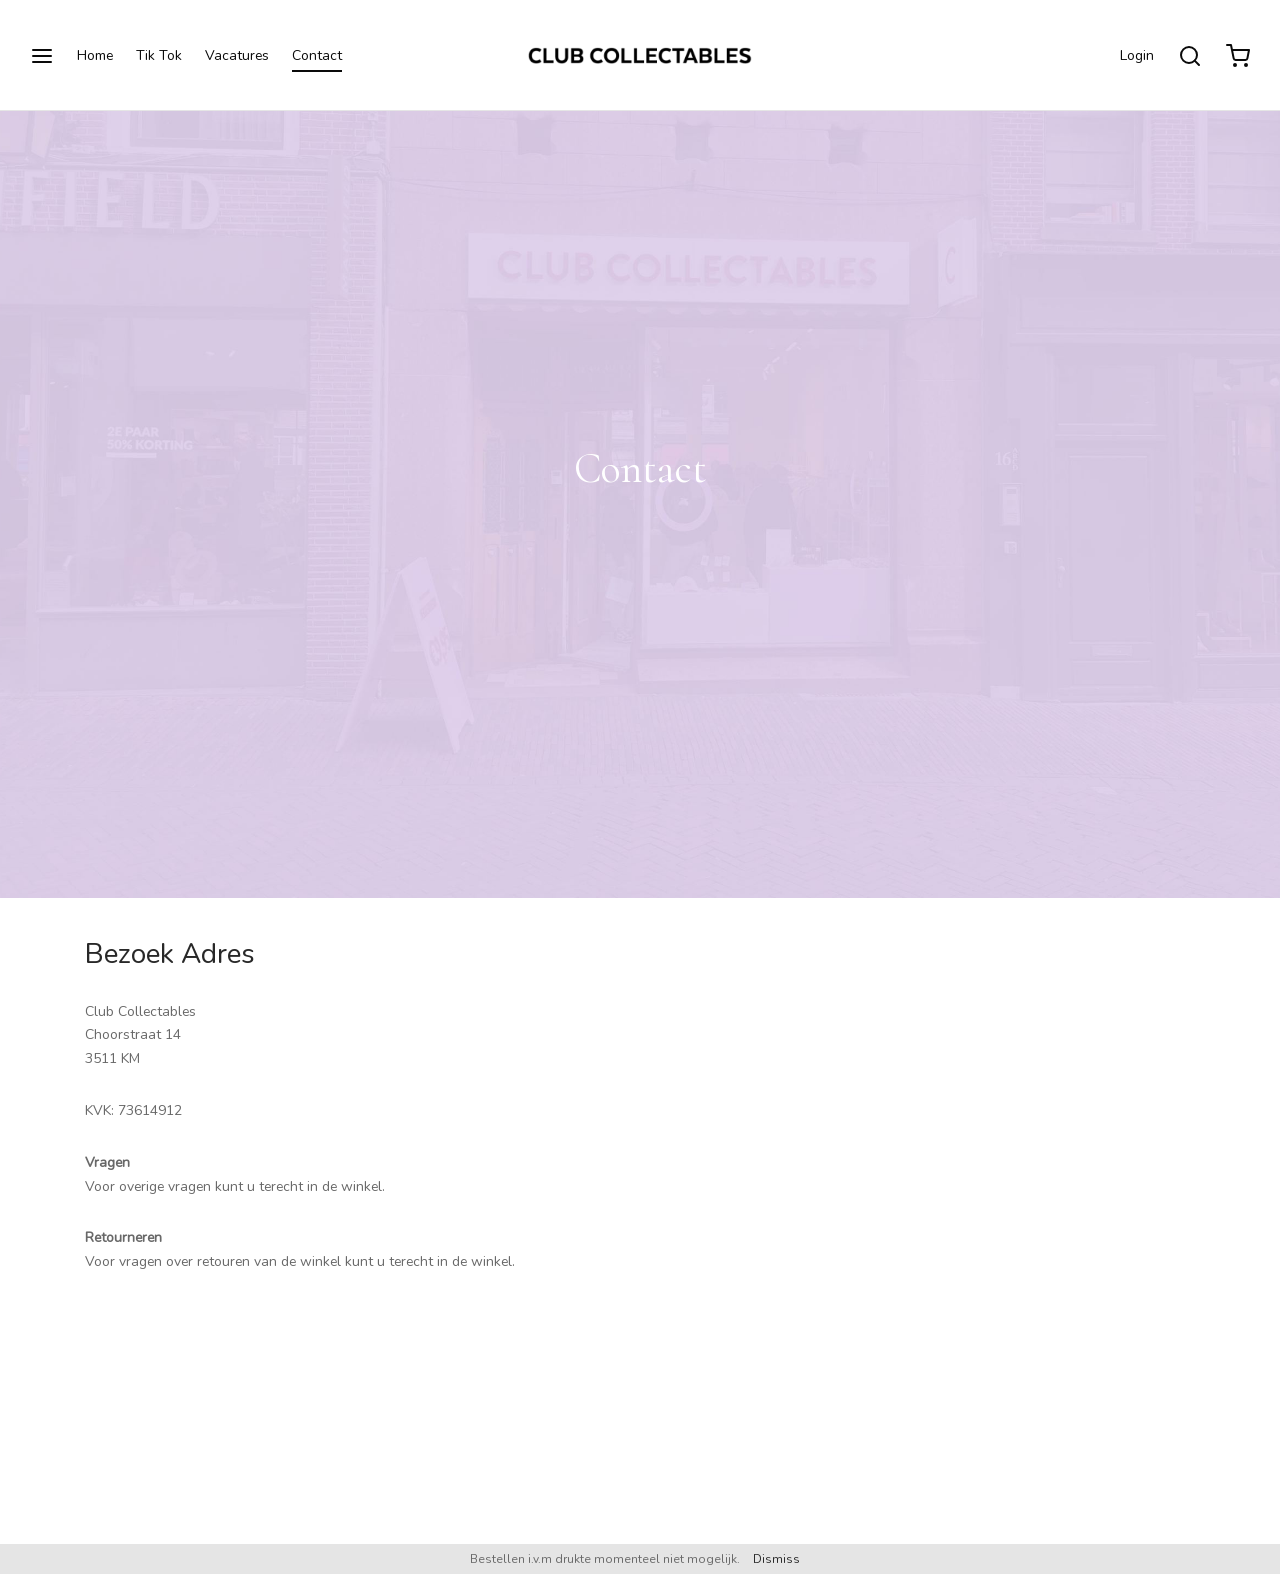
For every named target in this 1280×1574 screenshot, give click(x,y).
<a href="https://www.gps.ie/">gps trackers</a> (925, 1238)
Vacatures (237, 55)
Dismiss (776, 1559)
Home (95, 55)
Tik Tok (159, 55)
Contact (317, 55)
